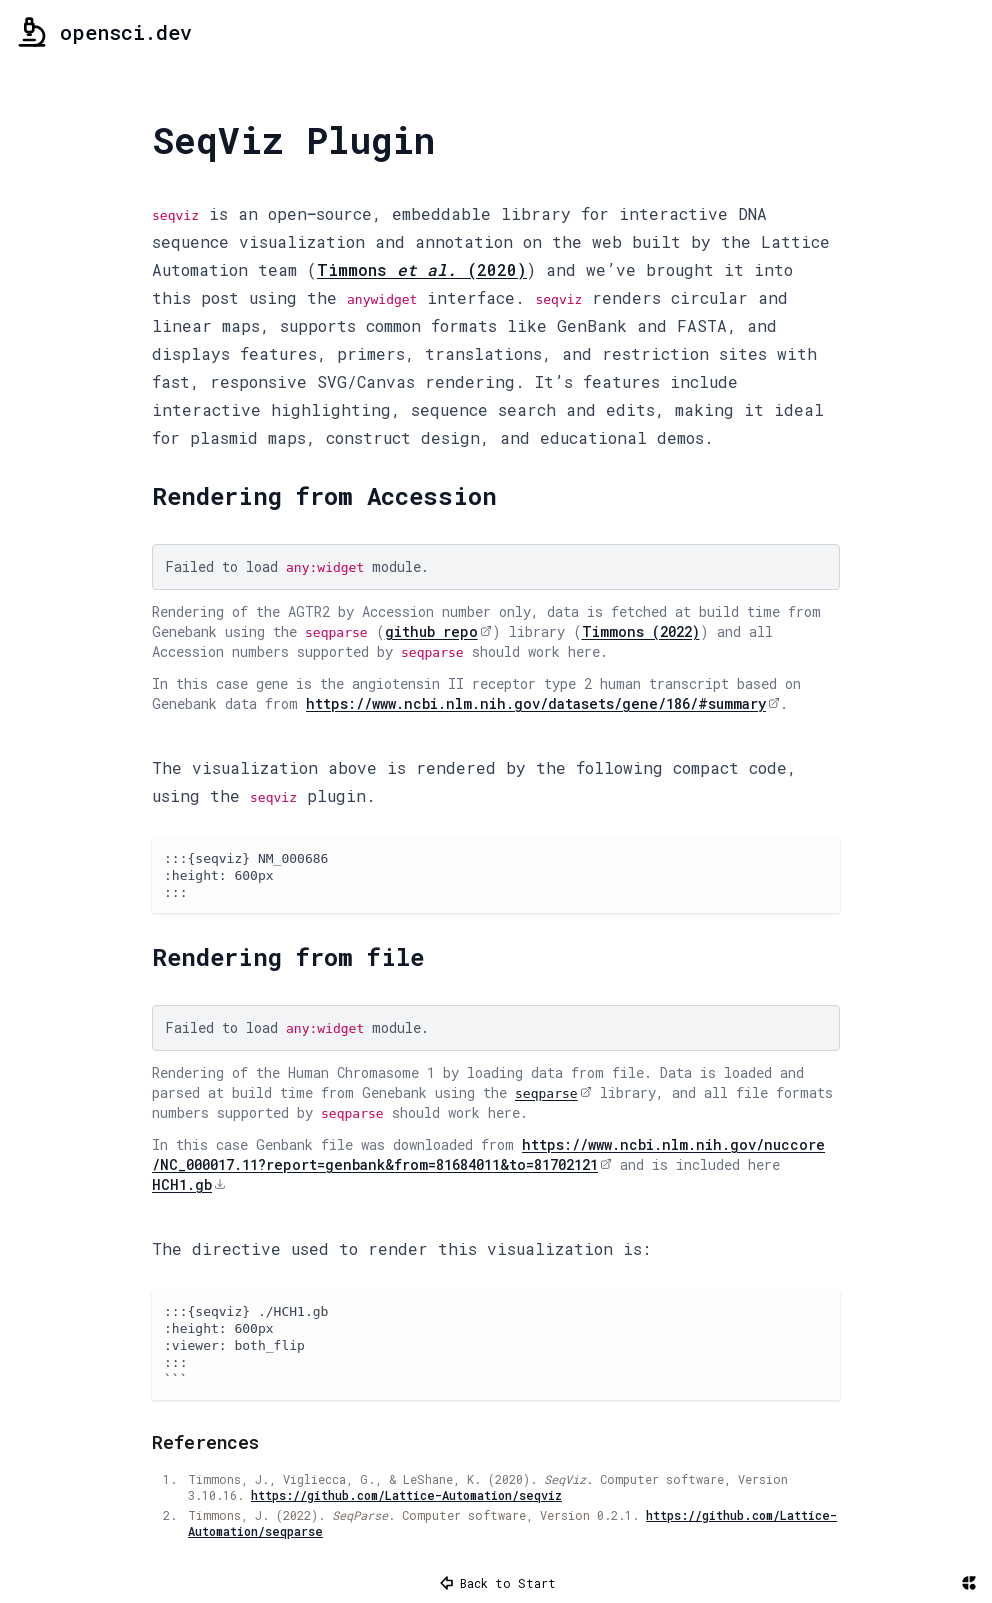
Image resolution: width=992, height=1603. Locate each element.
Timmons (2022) (641, 631)
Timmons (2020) (422, 269)
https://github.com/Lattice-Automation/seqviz (406, 1495)
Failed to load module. (297, 566)
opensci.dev (104, 32)
